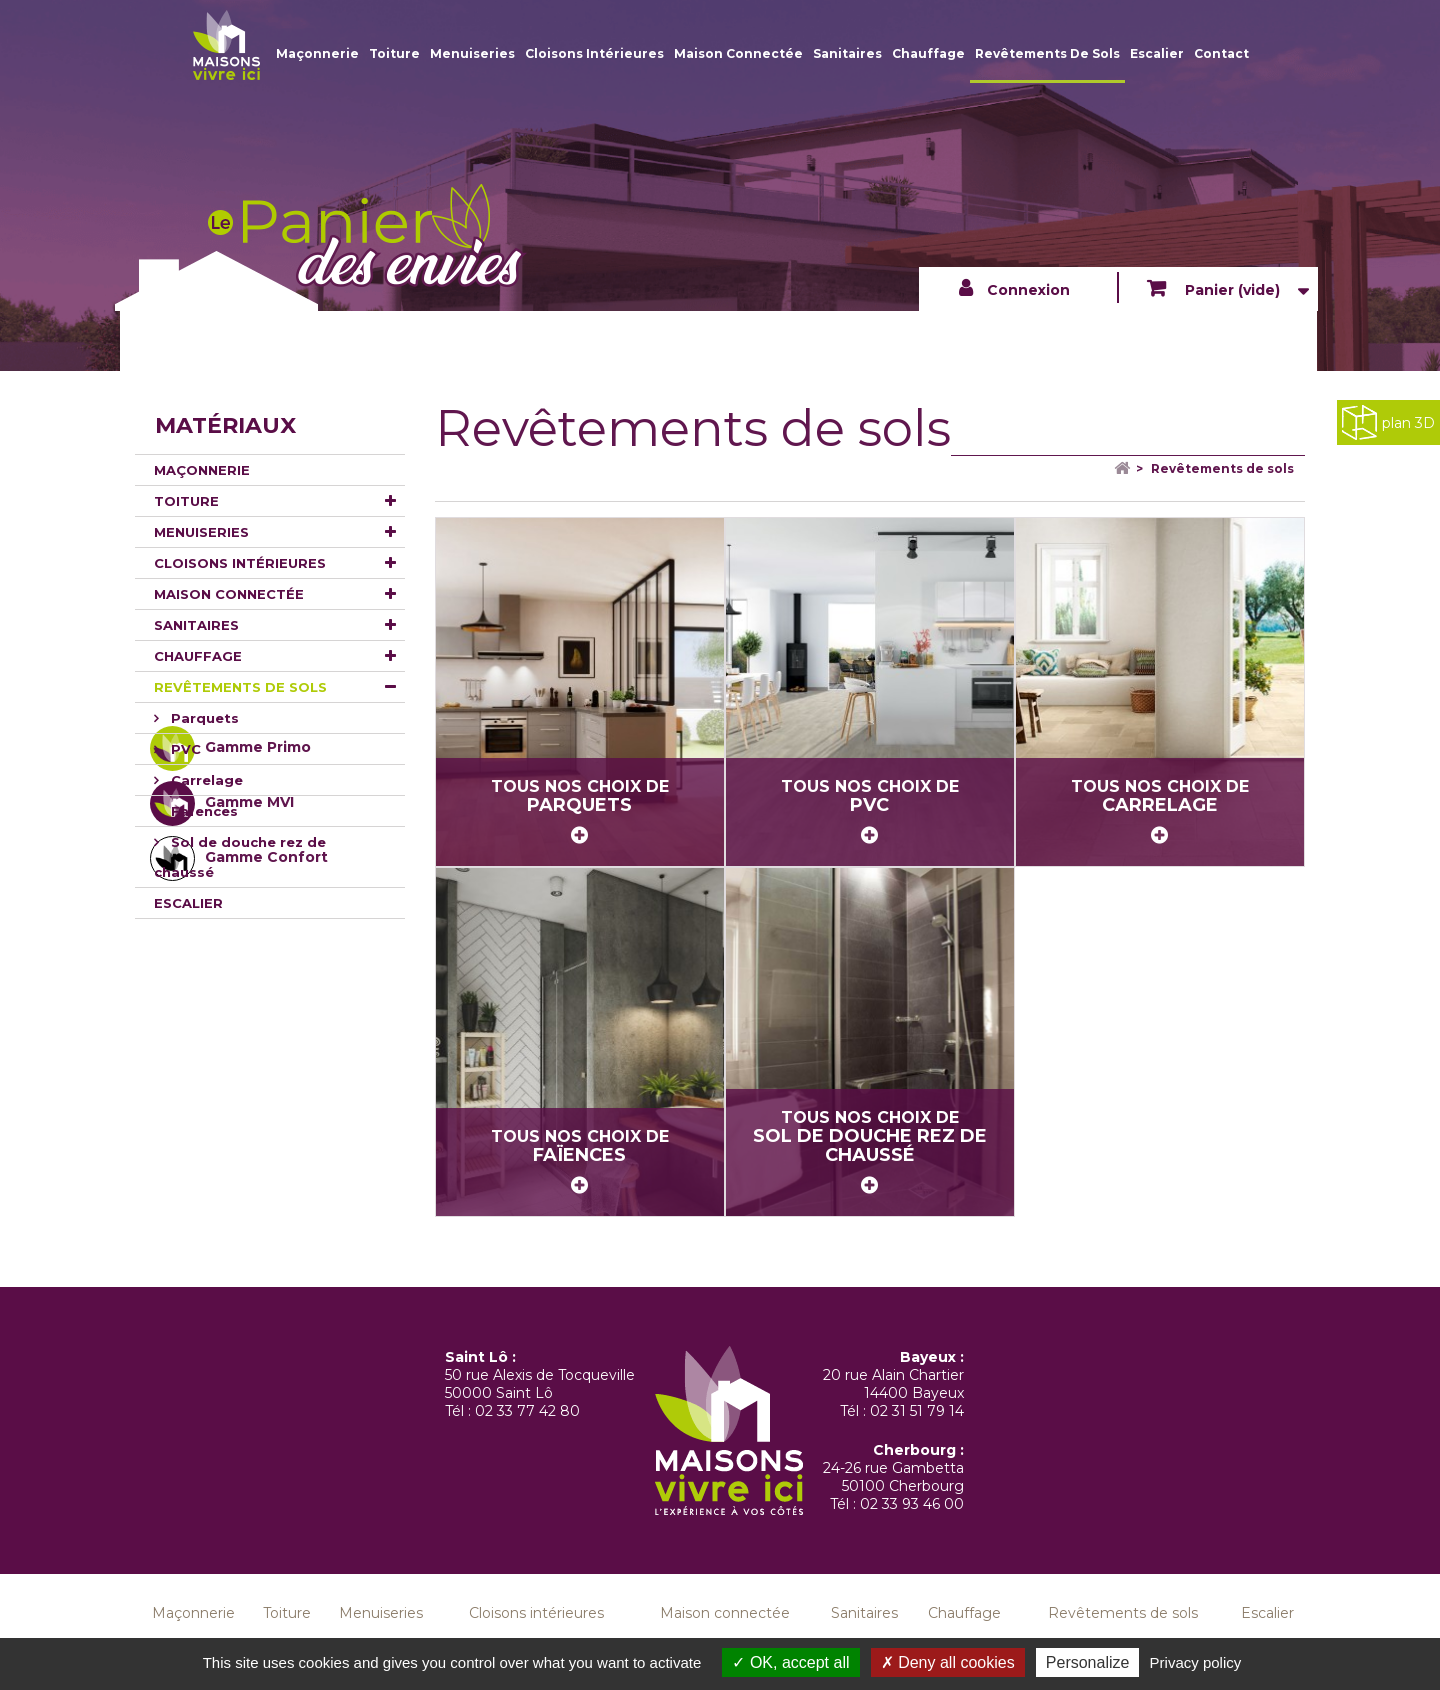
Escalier (1157, 53)
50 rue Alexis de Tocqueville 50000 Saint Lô (540, 1384)
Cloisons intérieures (594, 53)
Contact (1221, 53)
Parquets (203, 718)
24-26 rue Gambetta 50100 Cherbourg (893, 1477)
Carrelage (205, 780)
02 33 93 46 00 (912, 1504)
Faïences (202, 811)
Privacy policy (1196, 1662)
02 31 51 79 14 (917, 1411)
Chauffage (928, 53)
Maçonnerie (317, 53)
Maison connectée (738, 53)
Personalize (1088, 1662)
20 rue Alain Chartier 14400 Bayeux (893, 1384)
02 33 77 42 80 (527, 1411)
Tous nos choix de (580, 811)
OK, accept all (790, 1662)
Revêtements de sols (1047, 53)
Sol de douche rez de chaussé (240, 857)
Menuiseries (472, 53)
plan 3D (1388, 422)
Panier (1230, 290)
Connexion (1028, 290)
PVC (184, 749)
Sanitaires (847, 53)
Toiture (394, 53)
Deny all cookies (948, 1662)
